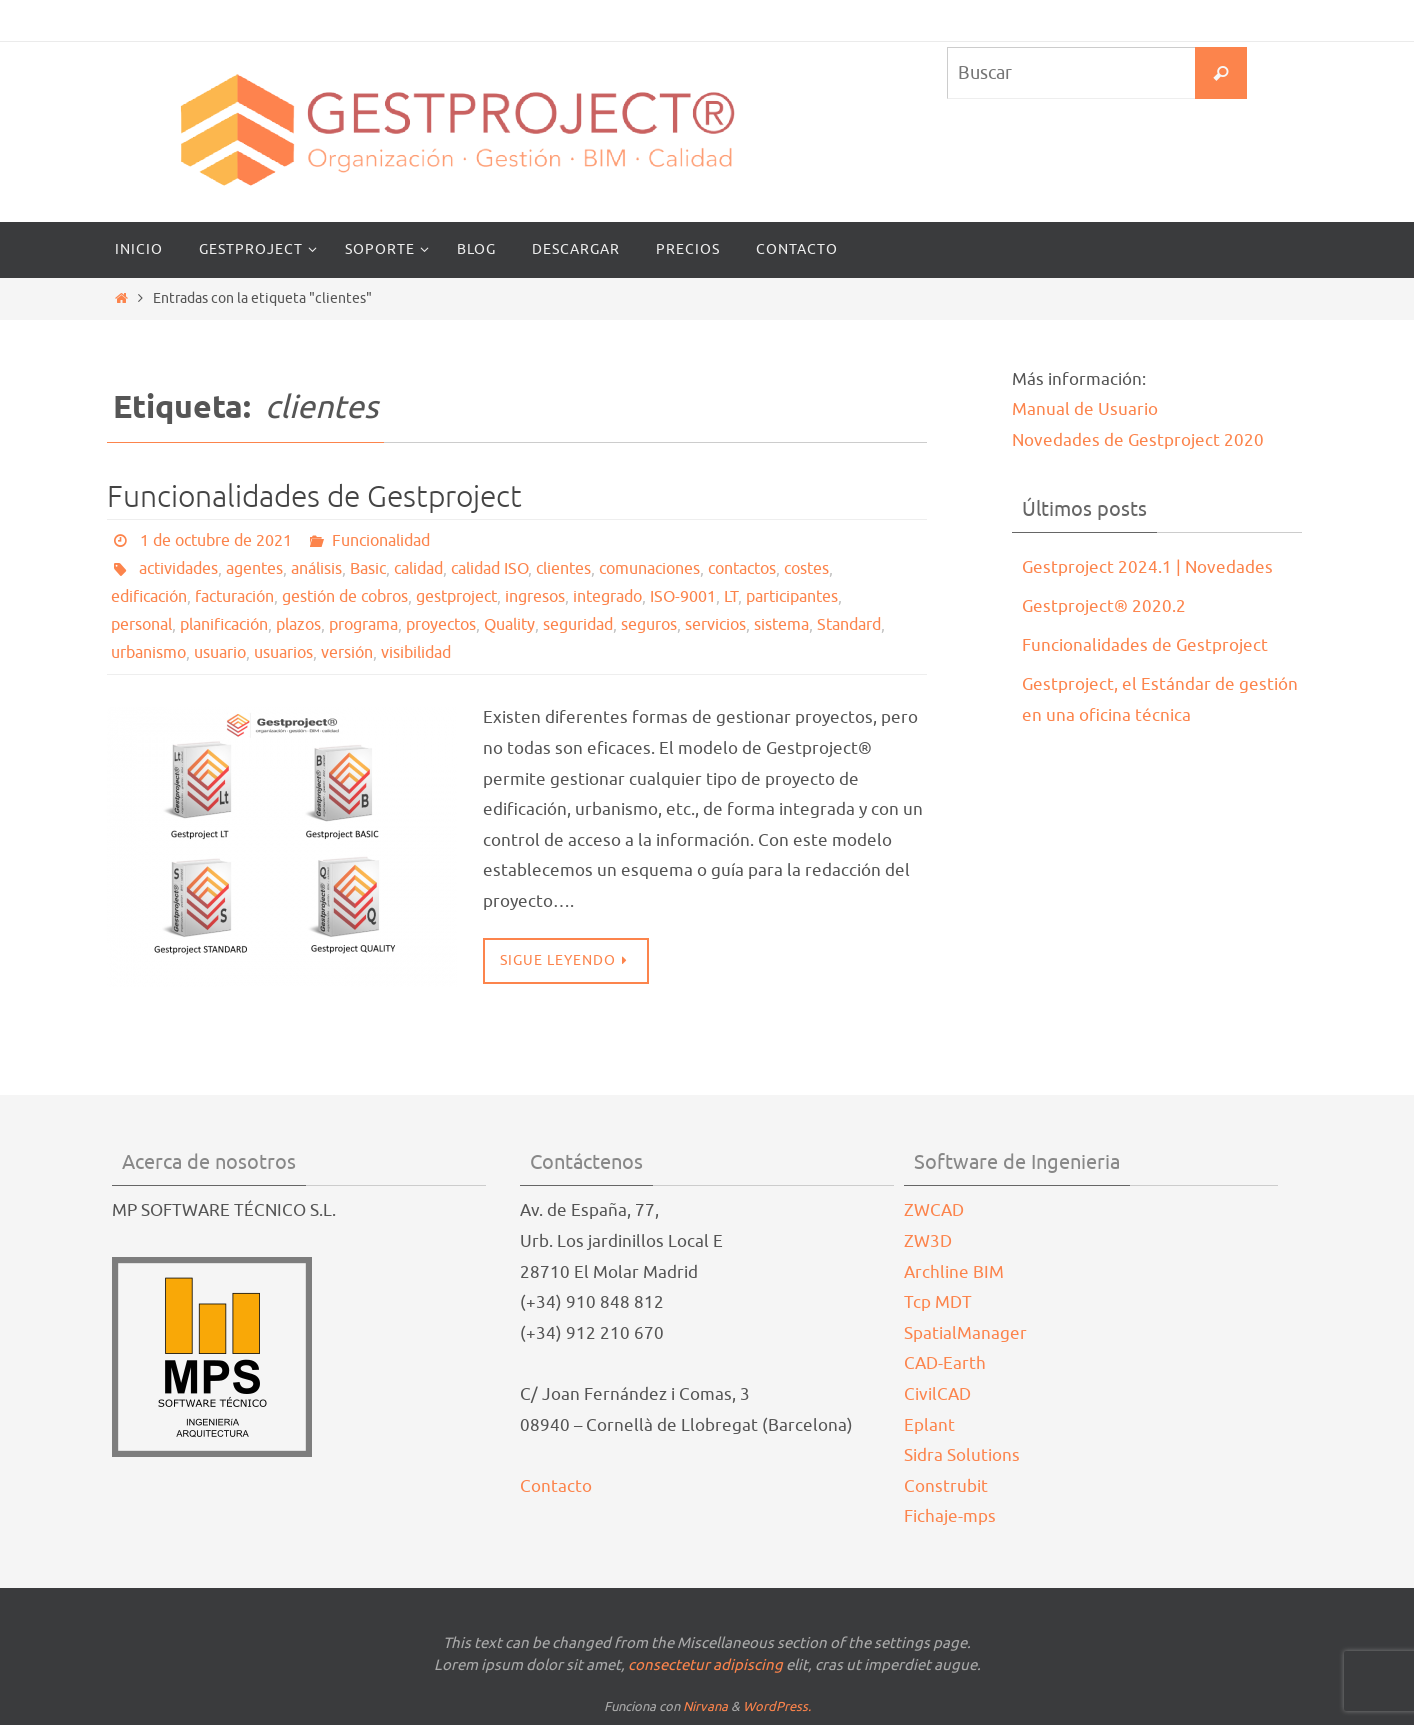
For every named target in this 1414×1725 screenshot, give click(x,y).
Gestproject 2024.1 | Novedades (1147, 567)
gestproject (456, 597)
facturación (234, 597)
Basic (368, 569)
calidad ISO (489, 569)
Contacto (556, 1486)
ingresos (535, 597)
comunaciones (649, 569)
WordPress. (777, 1706)
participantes (792, 597)
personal (141, 625)
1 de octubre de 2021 (216, 541)
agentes (254, 569)
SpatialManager (965, 1333)
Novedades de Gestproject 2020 (1138, 440)
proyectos (441, 625)
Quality (509, 625)
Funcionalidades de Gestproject (314, 497)
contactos (742, 569)
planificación (224, 625)
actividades (178, 569)
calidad (418, 569)
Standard (849, 625)
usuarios (283, 653)
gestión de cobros (345, 597)
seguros (649, 625)
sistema (781, 625)
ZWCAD (934, 1210)
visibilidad (416, 653)
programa (363, 625)
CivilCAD (937, 1394)
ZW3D (928, 1241)
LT (731, 597)
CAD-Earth (945, 1363)
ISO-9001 (683, 597)
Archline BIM (954, 1272)
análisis (316, 569)
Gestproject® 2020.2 (1104, 606)
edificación (149, 597)
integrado (607, 597)
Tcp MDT (938, 1302)
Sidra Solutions (962, 1455)
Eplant (929, 1425)
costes (806, 569)
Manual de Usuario (1085, 409)
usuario (220, 653)
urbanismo (148, 653)
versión (347, 653)
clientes (563, 569)
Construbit (946, 1486)
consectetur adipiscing (705, 1665)
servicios (715, 625)
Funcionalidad (381, 541)
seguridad (578, 625)
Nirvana (705, 1706)
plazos (298, 625)
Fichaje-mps (950, 1516)
